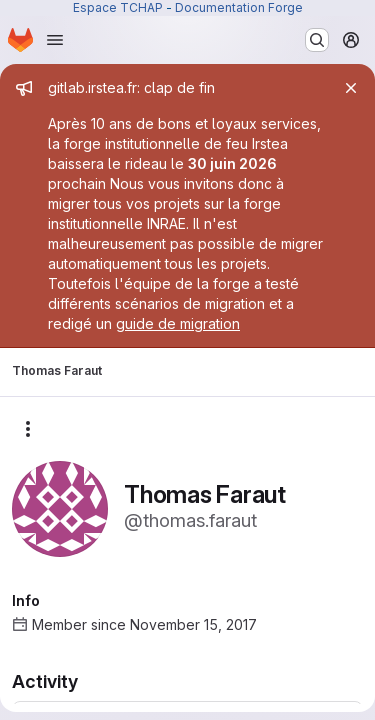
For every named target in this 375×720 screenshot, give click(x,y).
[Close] (351, 88)
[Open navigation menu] (55, 40)
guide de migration (178, 323)
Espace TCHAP (118, 7)
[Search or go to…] (317, 40)
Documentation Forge (239, 7)
